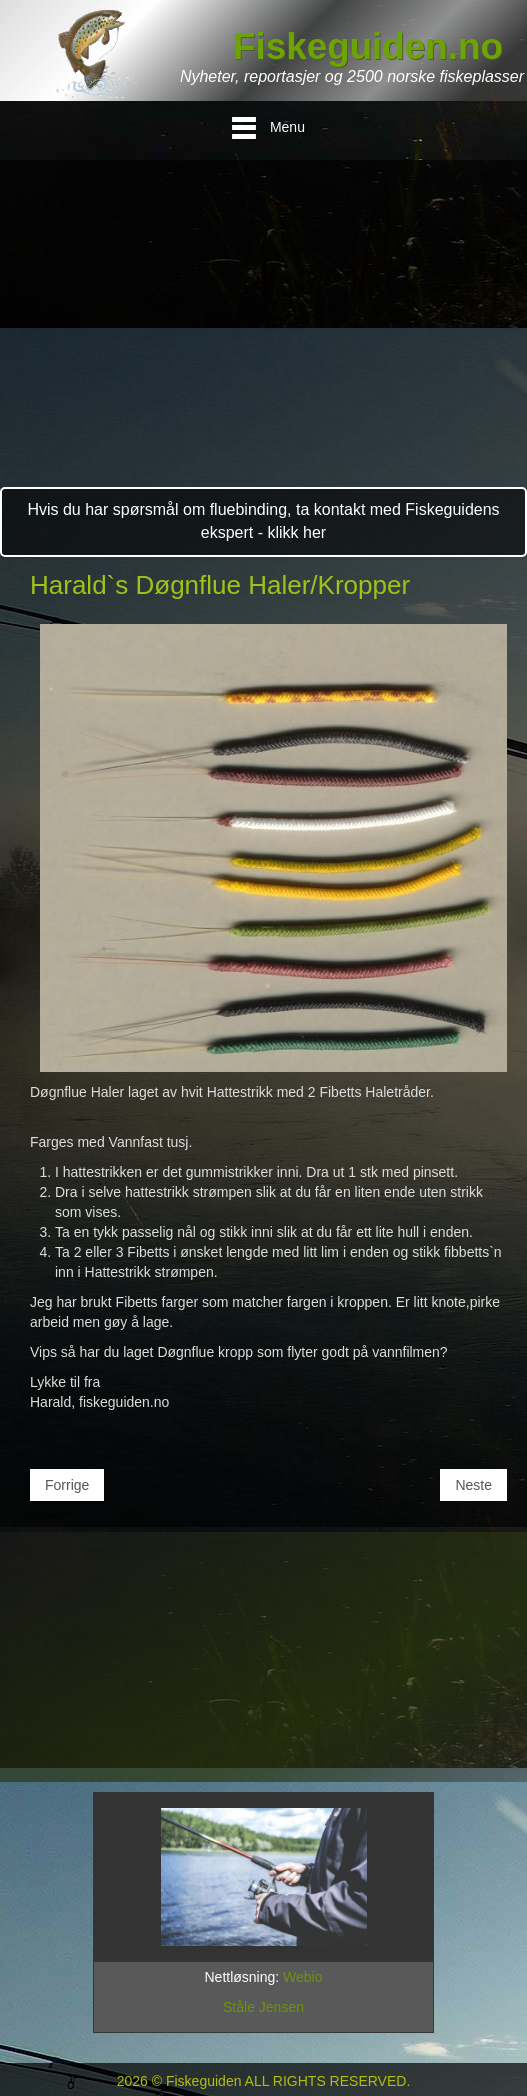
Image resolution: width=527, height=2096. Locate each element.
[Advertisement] (263, 337)
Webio (302, 1977)
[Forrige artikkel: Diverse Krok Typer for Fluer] (67, 1485)
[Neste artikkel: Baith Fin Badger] (473, 1485)
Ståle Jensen (263, 2007)
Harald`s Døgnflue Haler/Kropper (220, 585)
